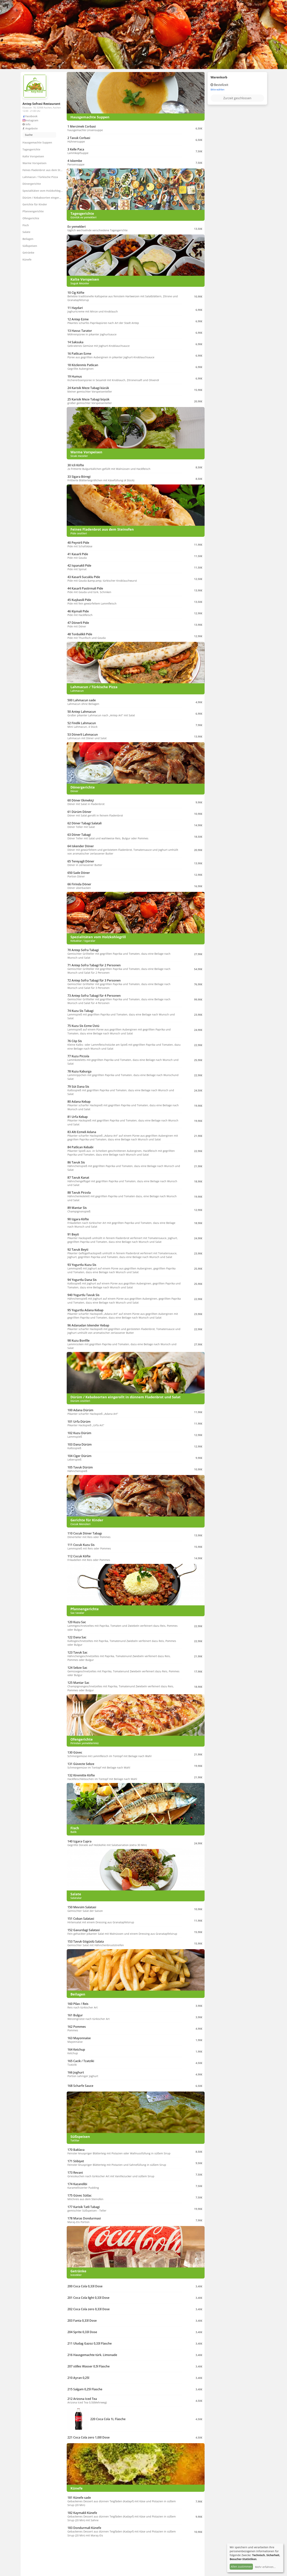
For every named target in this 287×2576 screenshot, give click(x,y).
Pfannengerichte (33, 211)
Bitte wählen (217, 89)
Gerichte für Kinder (34, 204)
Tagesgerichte (31, 149)
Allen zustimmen (241, 2566)
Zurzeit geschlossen (237, 98)
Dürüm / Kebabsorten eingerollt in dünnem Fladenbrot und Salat (64, 197)
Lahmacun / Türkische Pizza (40, 177)
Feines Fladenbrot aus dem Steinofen (46, 170)
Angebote (30, 128)
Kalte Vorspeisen (33, 156)
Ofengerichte (30, 218)
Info (26, 124)
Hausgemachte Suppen (37, 142)
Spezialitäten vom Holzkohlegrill (43, 190)
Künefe (26, 259)
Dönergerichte (31, 184)
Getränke (28, 252)
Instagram (30, 120)
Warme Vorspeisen (34, 163)
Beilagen (27, 239)
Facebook (29, 116)
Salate (26, 232)
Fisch (25, 225)
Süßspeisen (29, 246)
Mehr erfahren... (265, 2567)
